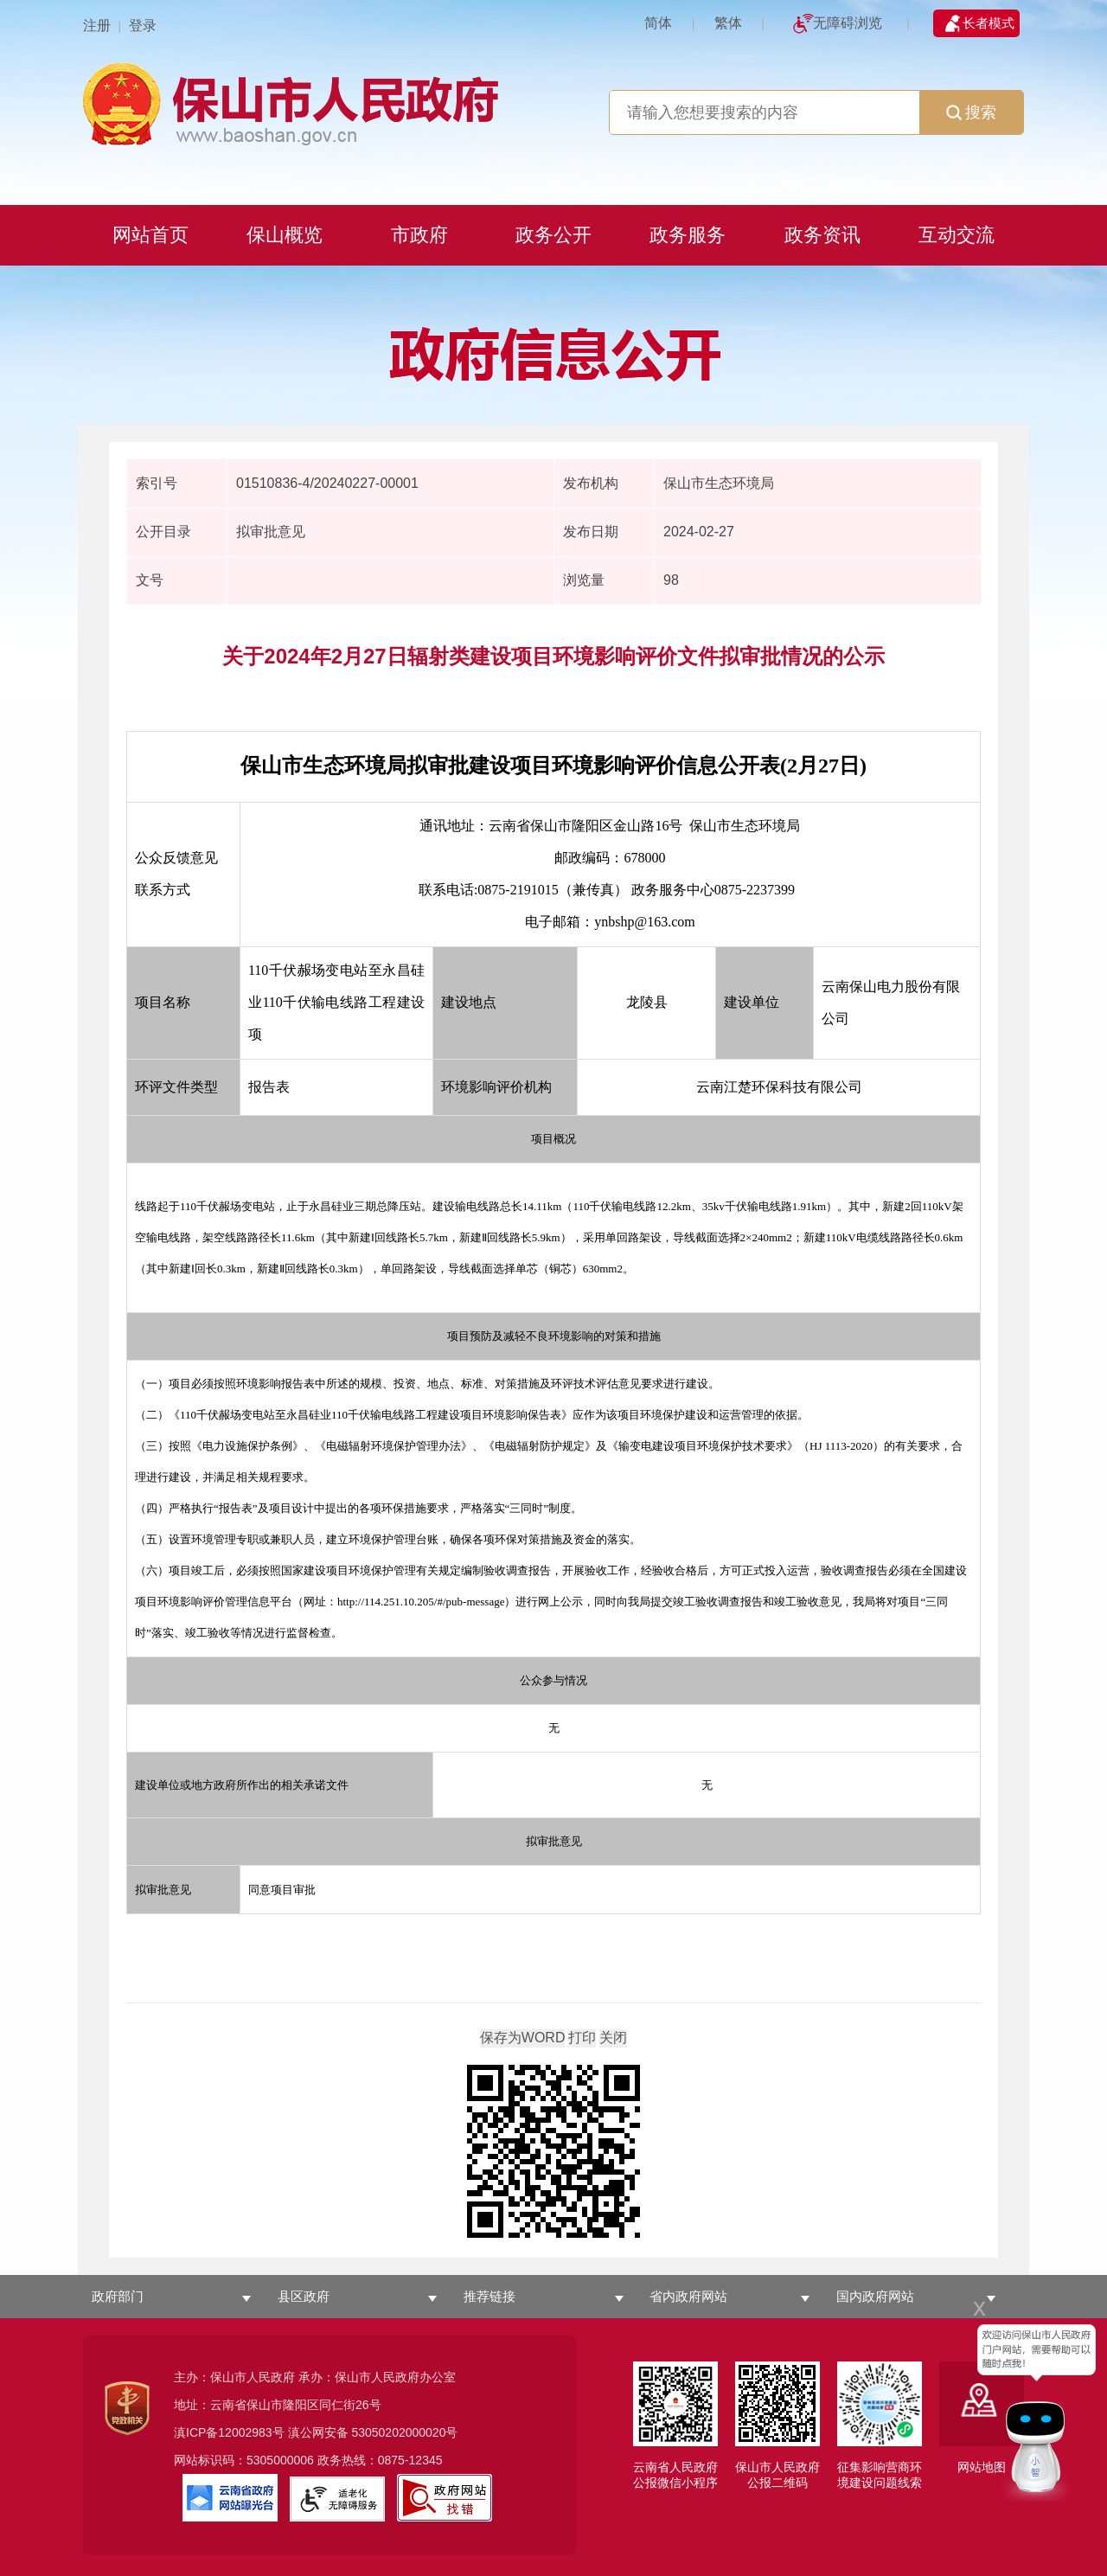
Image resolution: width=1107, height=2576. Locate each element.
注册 (97, 25)
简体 (658, 23)
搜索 (971, 112)
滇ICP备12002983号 (229, 2432)
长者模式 (988, 23)
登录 (143, 25)
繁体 (728, 23)
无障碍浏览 (847, 23)
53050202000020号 (404, 2432)
